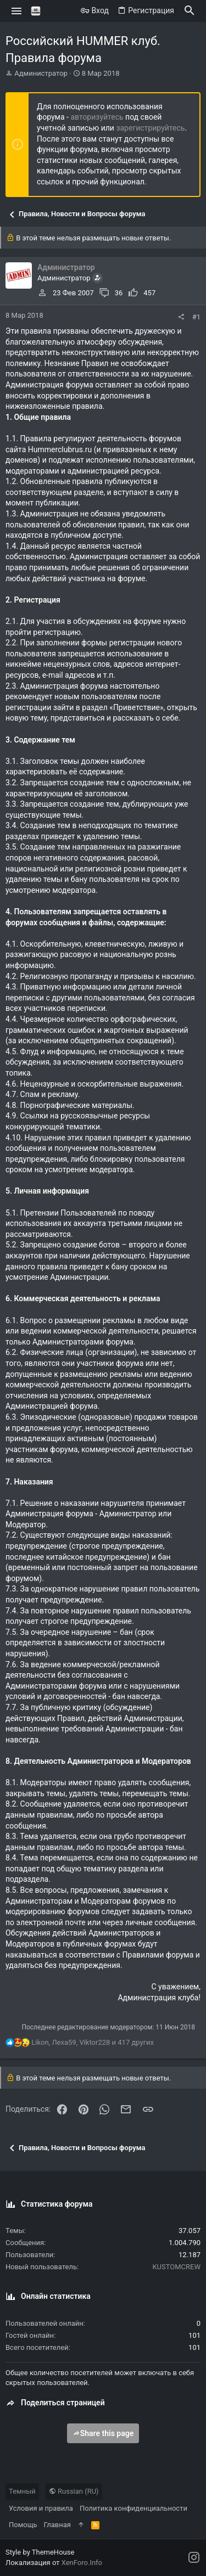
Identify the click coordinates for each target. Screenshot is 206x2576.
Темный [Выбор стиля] (22, 2491)
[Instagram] (194, 2557)
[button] (16, 11)
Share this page (103, 2433)
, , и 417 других (92, 2042)
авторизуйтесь (96, 117)
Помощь (23, 2525)
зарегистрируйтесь (150, 127)
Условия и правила (41, 2508)
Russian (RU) (74, 2491)
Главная (57, 2525)
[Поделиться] (181, 317)
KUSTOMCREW (176, 2267)
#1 (196, 317)
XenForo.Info (82, 2562)
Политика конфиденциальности (133, 2508)
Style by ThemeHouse (39, 2552)
